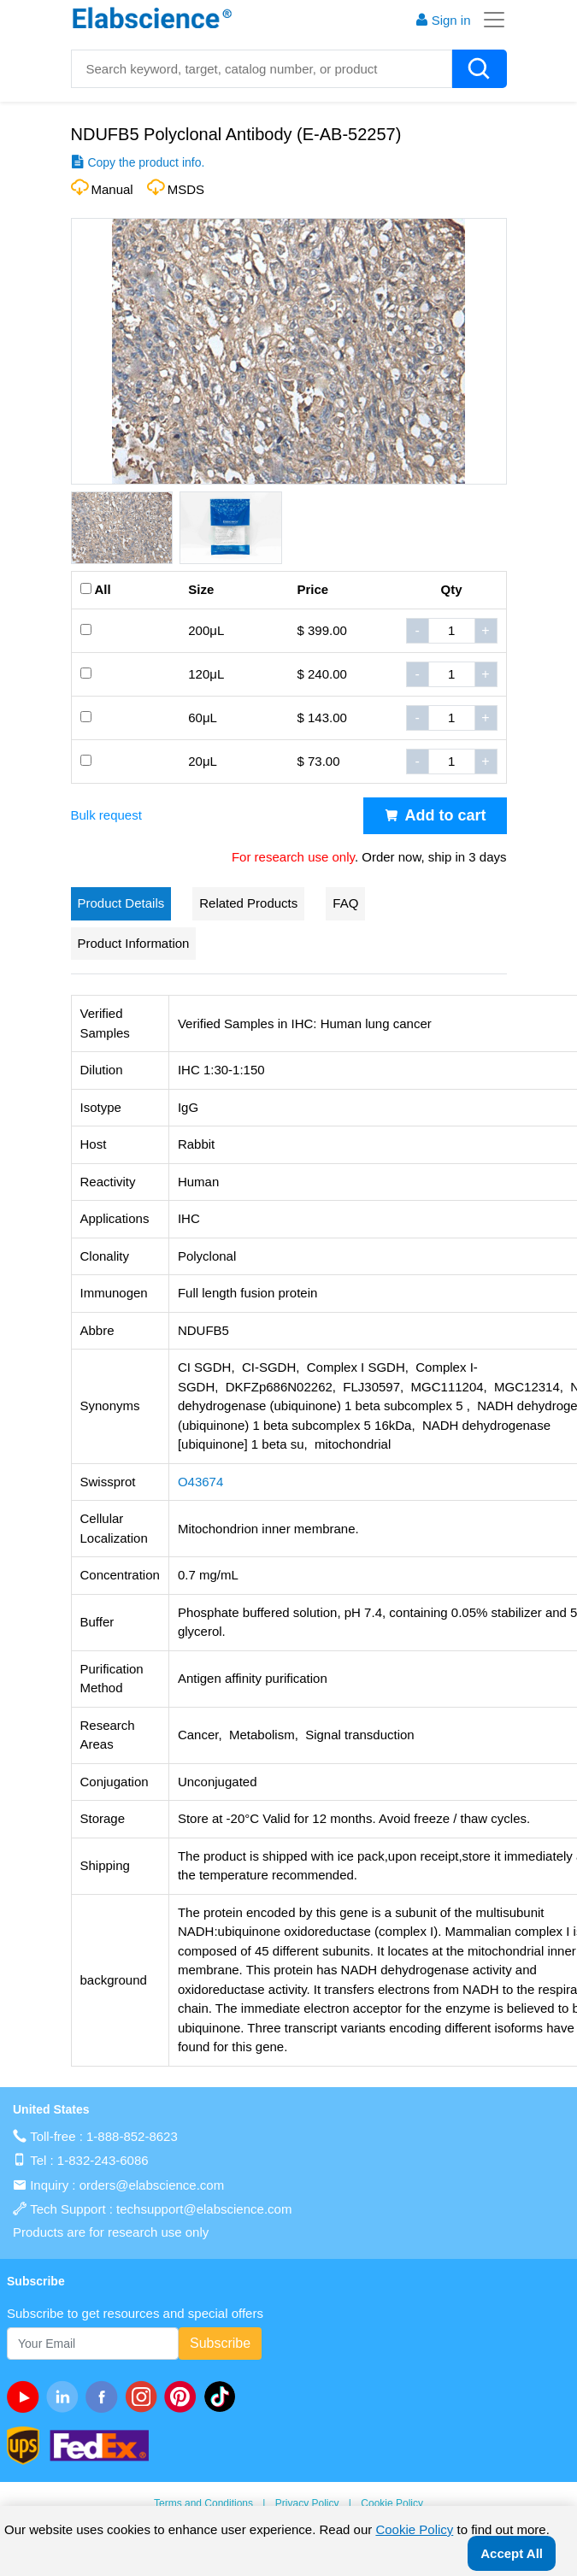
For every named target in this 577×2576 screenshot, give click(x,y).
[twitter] (223, 2396)
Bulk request (106, 815)
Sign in (443, 20)
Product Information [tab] (134, 943)
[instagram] (144, 2396)
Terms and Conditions (203, 2503)
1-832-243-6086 (103, 2160)
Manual (112, 189)
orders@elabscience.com (151, 2185)
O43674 (200, 1481)
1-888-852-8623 (132, 2136)
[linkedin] (65, 2396)
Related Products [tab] (248, 903)
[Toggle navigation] (489, 19)
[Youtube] (26, 2396)
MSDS (186, 189)
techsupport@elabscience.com (203, 2209)
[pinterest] (183, 2396)
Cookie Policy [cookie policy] (414, 2529)
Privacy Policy (307, 2503)
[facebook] (105, 2396)
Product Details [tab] (121, 903)
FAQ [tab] (345, 903)
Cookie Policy (392, 2503)
